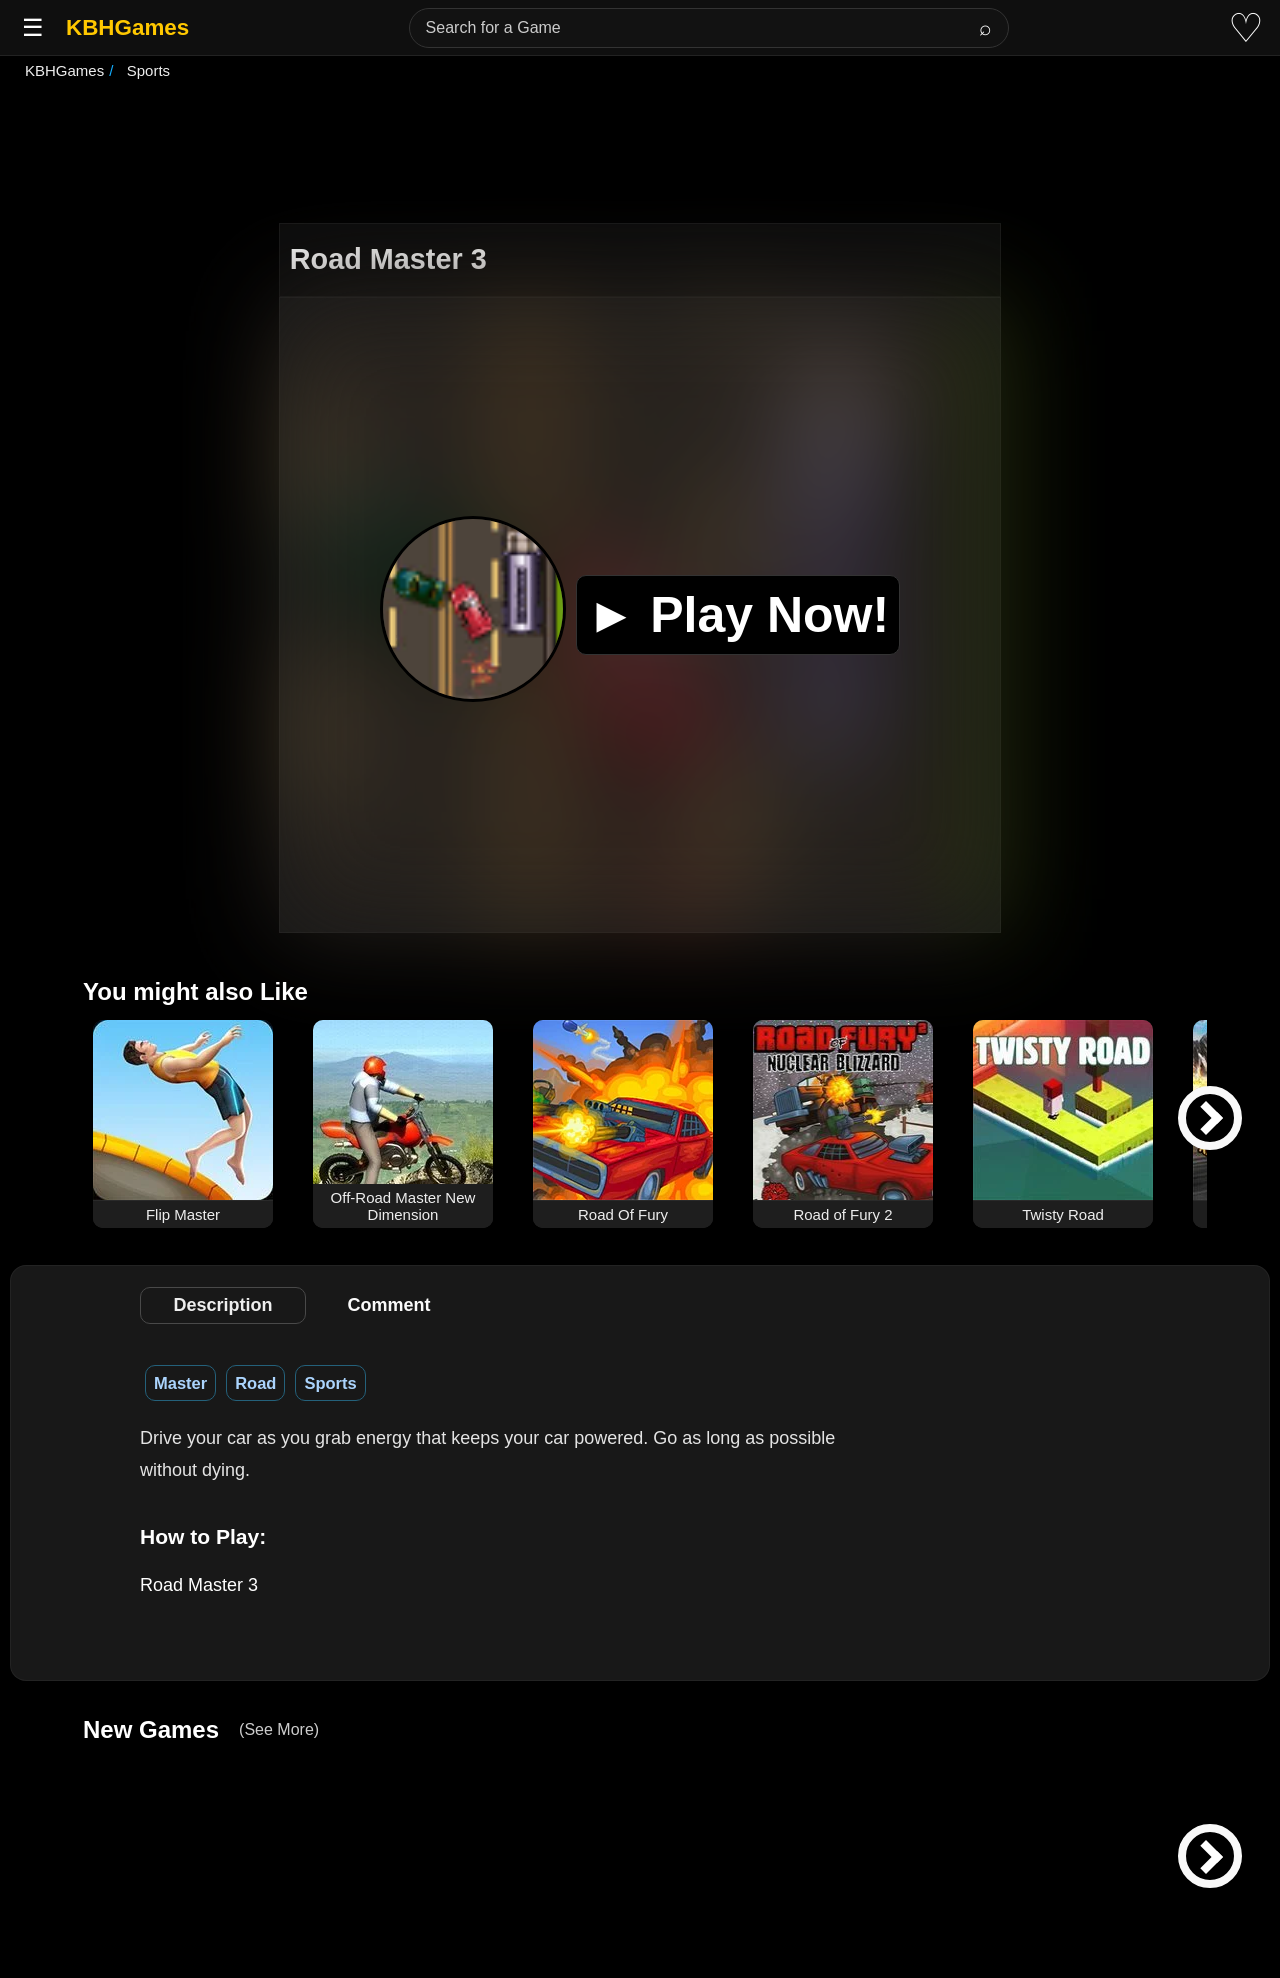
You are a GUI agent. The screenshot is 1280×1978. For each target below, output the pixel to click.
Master (180, 1383)
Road (255, 1383)
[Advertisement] (640, 154)
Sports (330, 1383)
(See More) (279, 1729)
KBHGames (127, 27)
